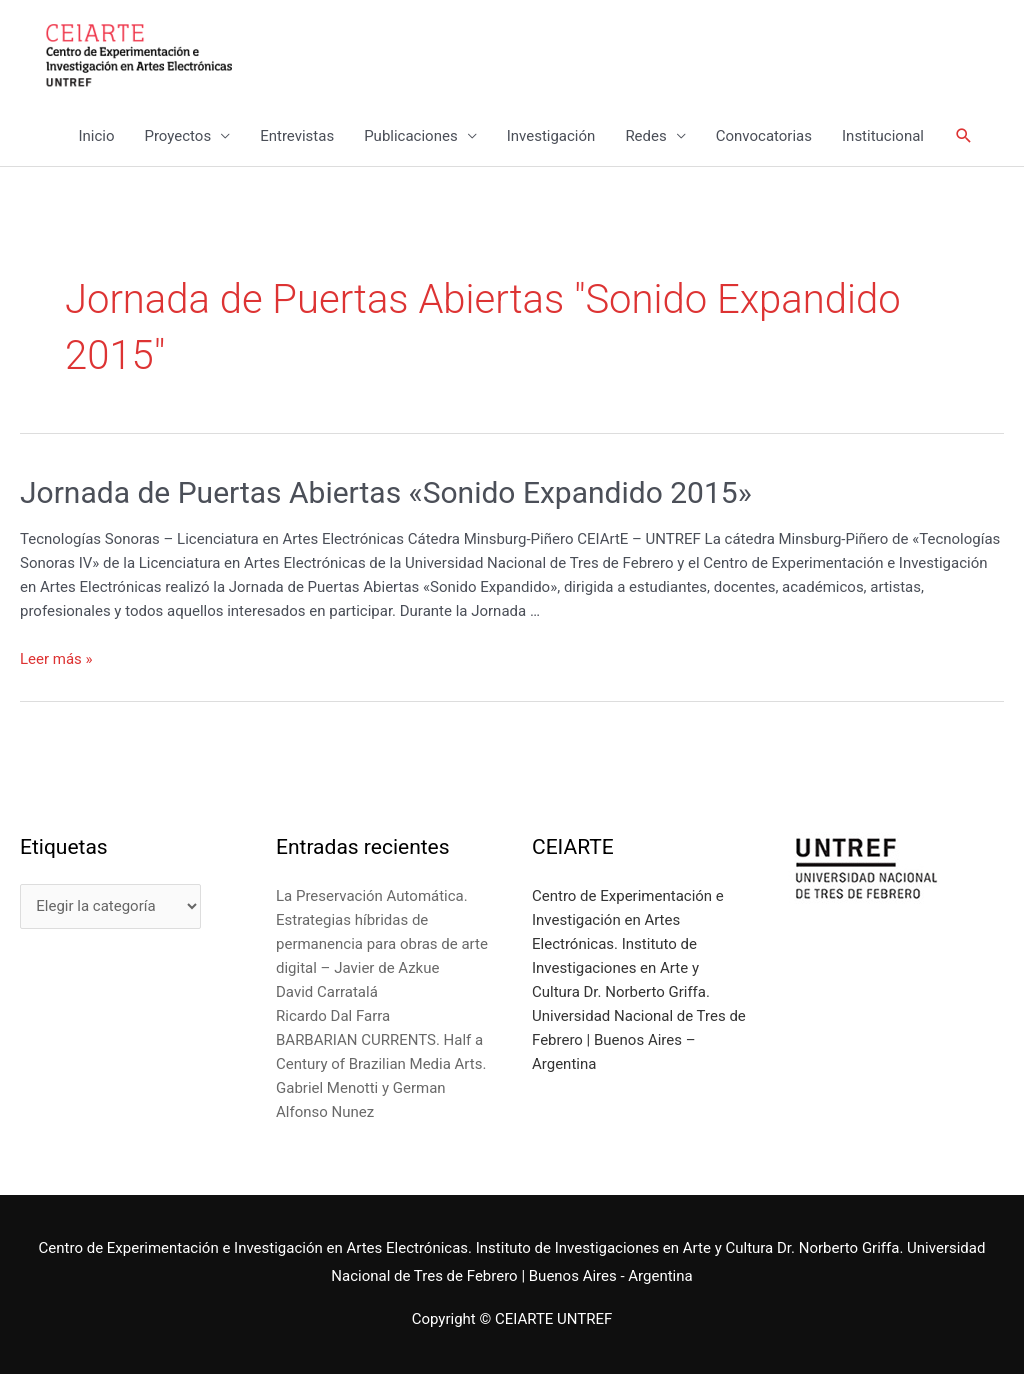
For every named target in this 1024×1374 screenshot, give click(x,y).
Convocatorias (764, 136)
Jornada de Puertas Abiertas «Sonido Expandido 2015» (386, 492)
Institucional (883, 136)
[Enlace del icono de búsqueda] (964, 136)
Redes (645, 136)
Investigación (551, 136)
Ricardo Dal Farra (333, 1016)
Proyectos (177, 136)
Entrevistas (297, 136)
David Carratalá (327, 992)
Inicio (96, 136)
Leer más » (56, 659)
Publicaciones (411, 136)
